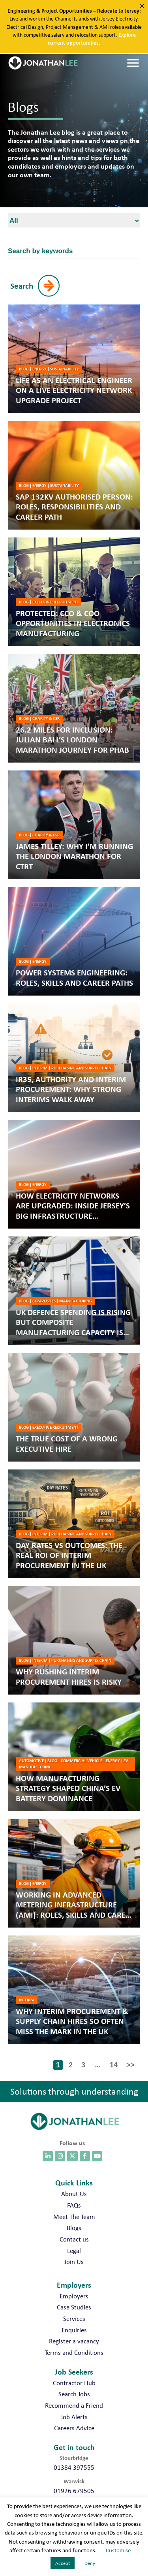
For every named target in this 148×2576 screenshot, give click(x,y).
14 (114, 2065)
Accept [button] (62, 2563)
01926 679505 (74, 2490)
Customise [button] (118, 2550)
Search (21, 285)
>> (130, 2065)
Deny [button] (89, 2563)
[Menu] (133, 63)
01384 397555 (74, 2467)
